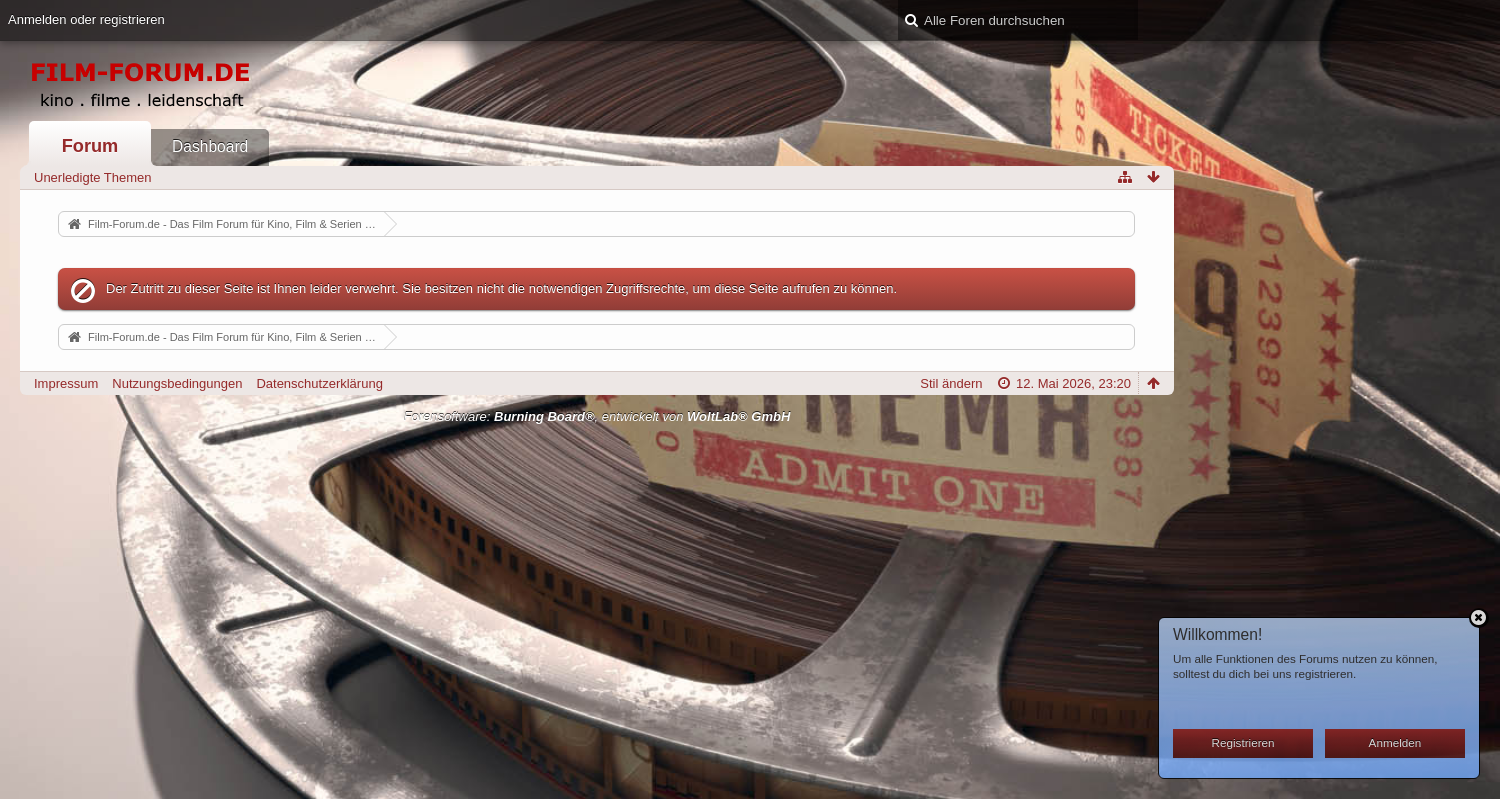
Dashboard (210, 146)
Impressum (66, 383)
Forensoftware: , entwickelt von (597, 416)
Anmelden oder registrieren (86, 19)
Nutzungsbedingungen (177, 383)
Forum (90, 146)
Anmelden (1395, 742)
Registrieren (1243, 742)
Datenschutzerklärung (319, 383)
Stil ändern (951, 383)
